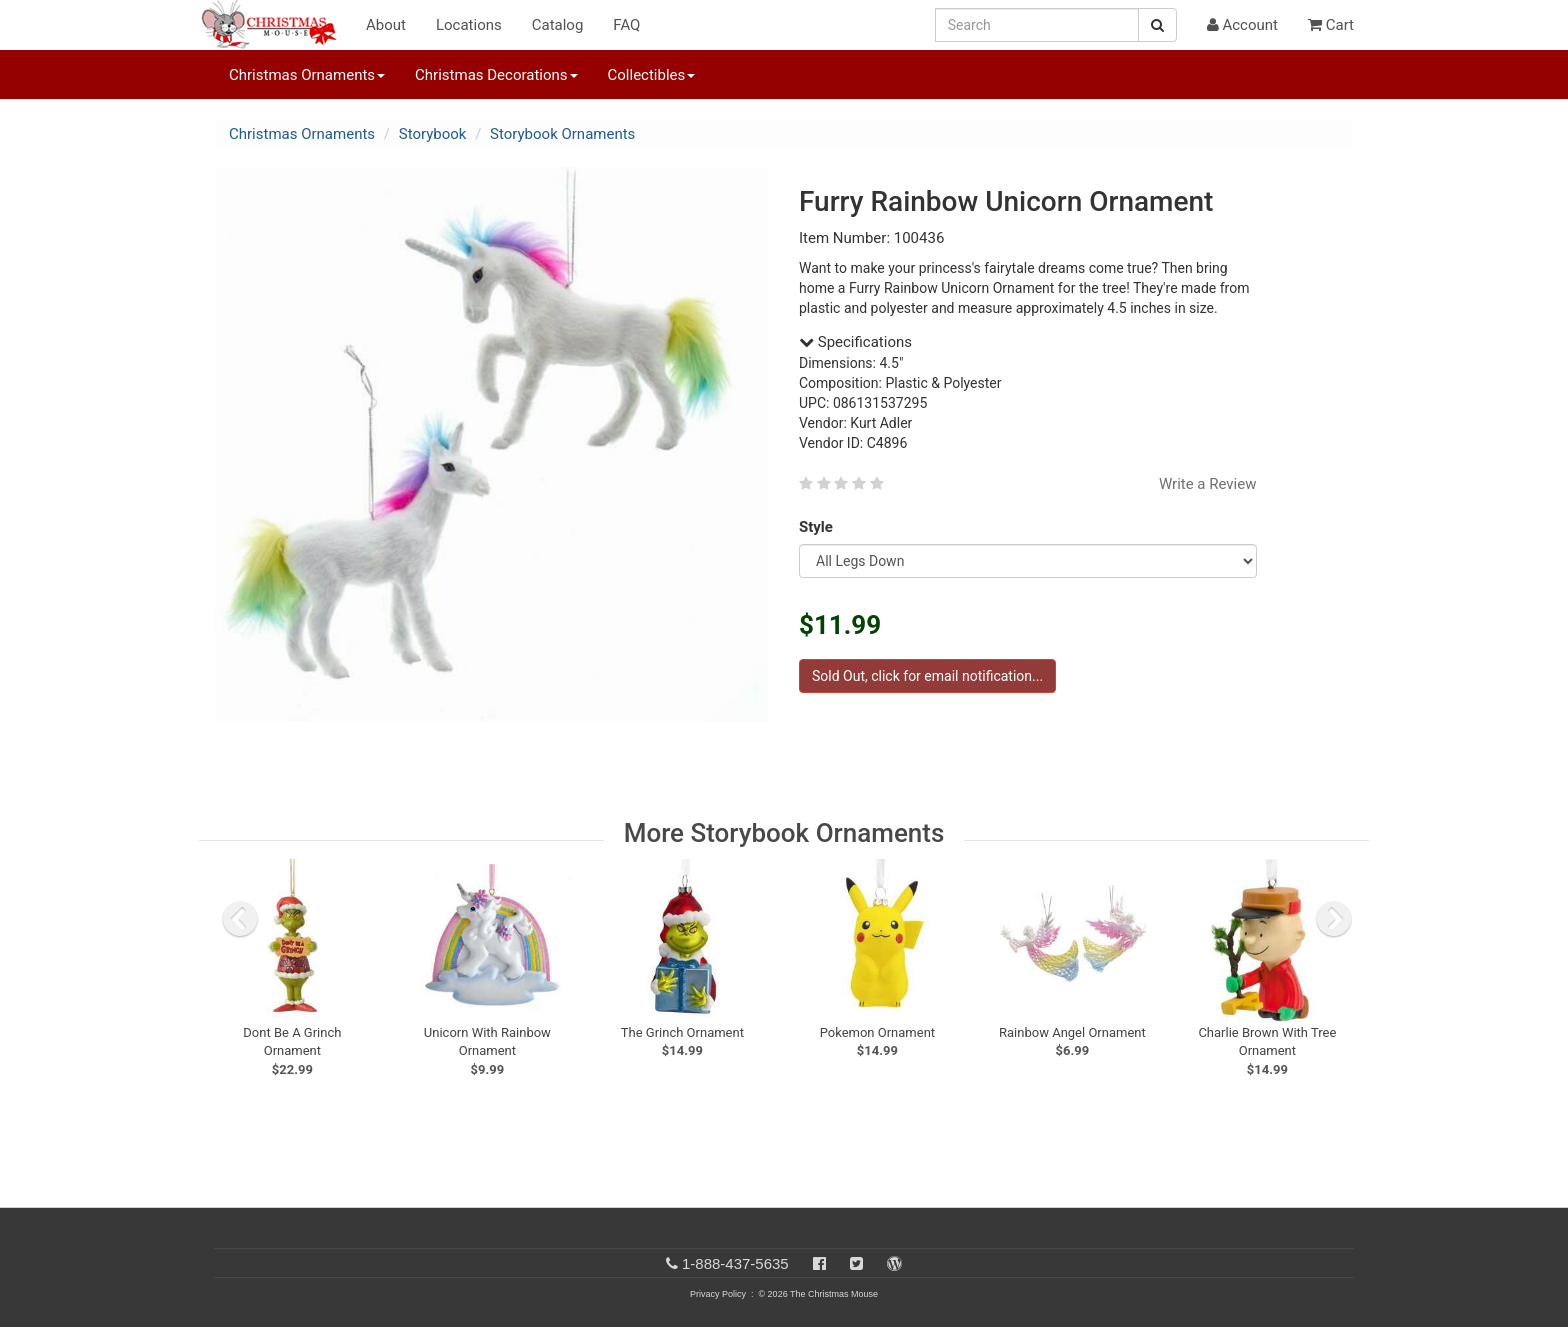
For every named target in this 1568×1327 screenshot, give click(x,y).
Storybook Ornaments (562, 134)
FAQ (626, 25)
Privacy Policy (718, 1294)
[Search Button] (1157, 25)
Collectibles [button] (652, 75)
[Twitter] (856, 1263)
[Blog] (894, 1263)
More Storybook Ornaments (784, 833)
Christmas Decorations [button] (496, 75)
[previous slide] (240, 919)
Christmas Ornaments (302, 134)
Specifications (855, 342)
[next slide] (1334, 919)
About (386, 25)
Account (1242, 25)
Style (819, 527)
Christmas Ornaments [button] (307, 75)
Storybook (433, 134)
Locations (469, 25)
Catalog (558, 25)
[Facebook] (819, 1263)
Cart (1331, 25)
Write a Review (1208, 484)
